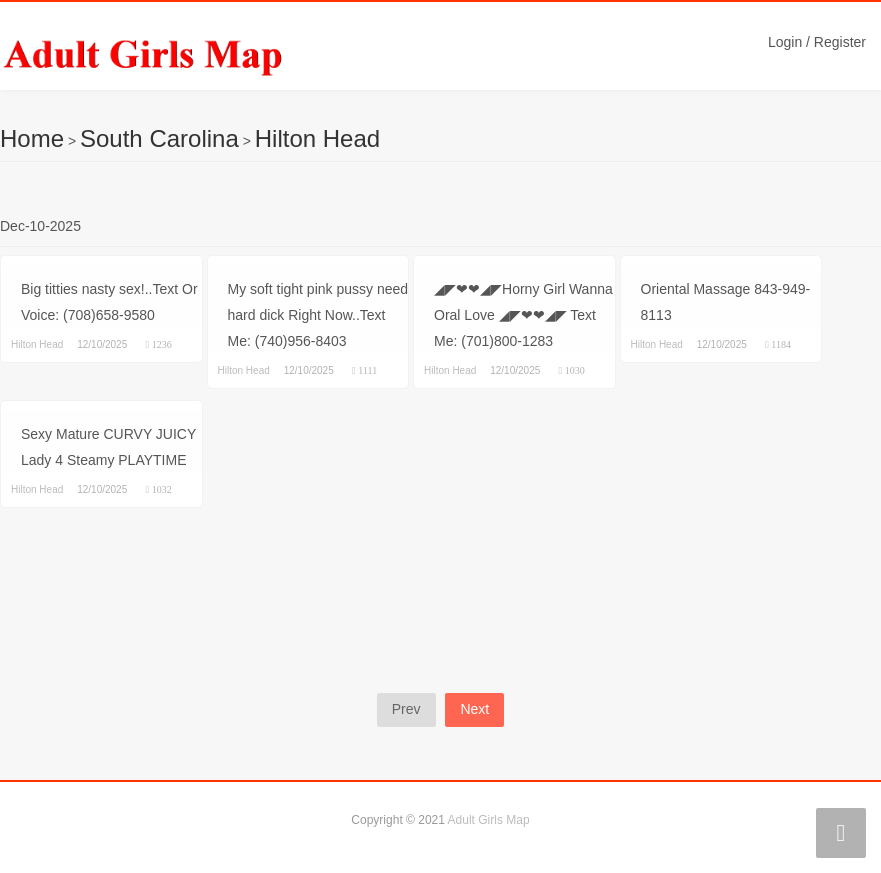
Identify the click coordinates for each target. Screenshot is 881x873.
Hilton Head (317, 138)
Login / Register (817, 42)
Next (474, 709)
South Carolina (159, 138)
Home (32, 138)
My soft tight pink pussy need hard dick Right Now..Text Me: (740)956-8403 (318, 315)
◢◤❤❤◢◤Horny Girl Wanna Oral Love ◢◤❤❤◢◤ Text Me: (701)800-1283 (523, 315)
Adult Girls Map (489, 820)
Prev (406, 709)
